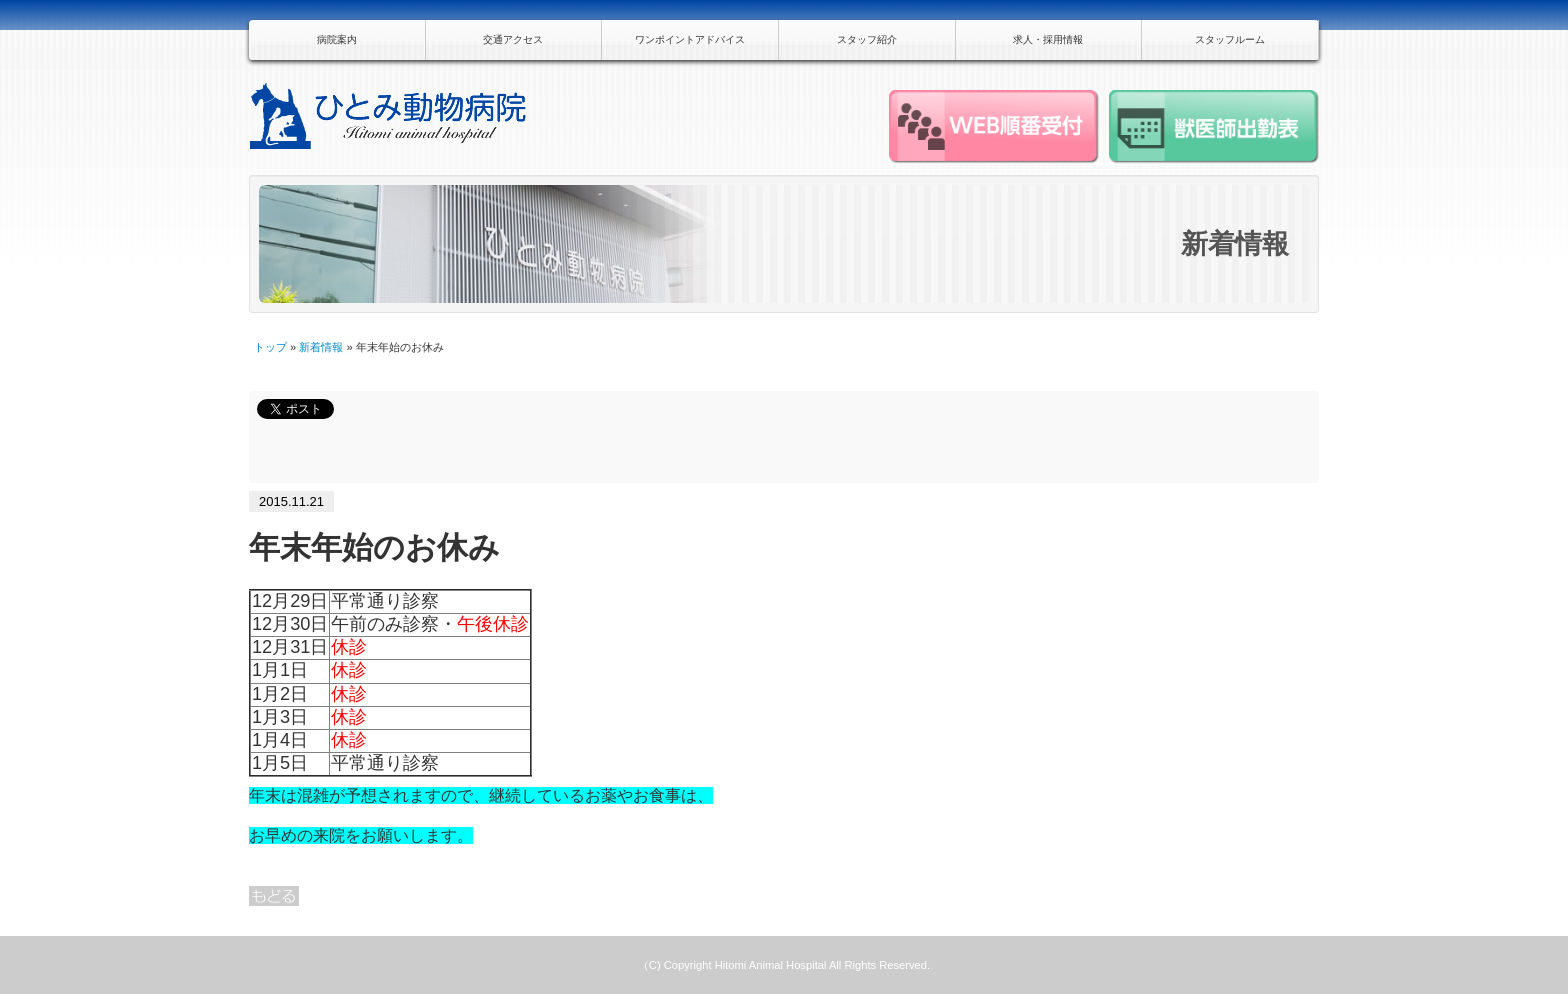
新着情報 (321, 347)
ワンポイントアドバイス (690, 39)
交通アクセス (513, 39)
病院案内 (337, 39)
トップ (270, 347)
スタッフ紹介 (867, 39)
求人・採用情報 (1048, 39)
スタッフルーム (1230, 39)
